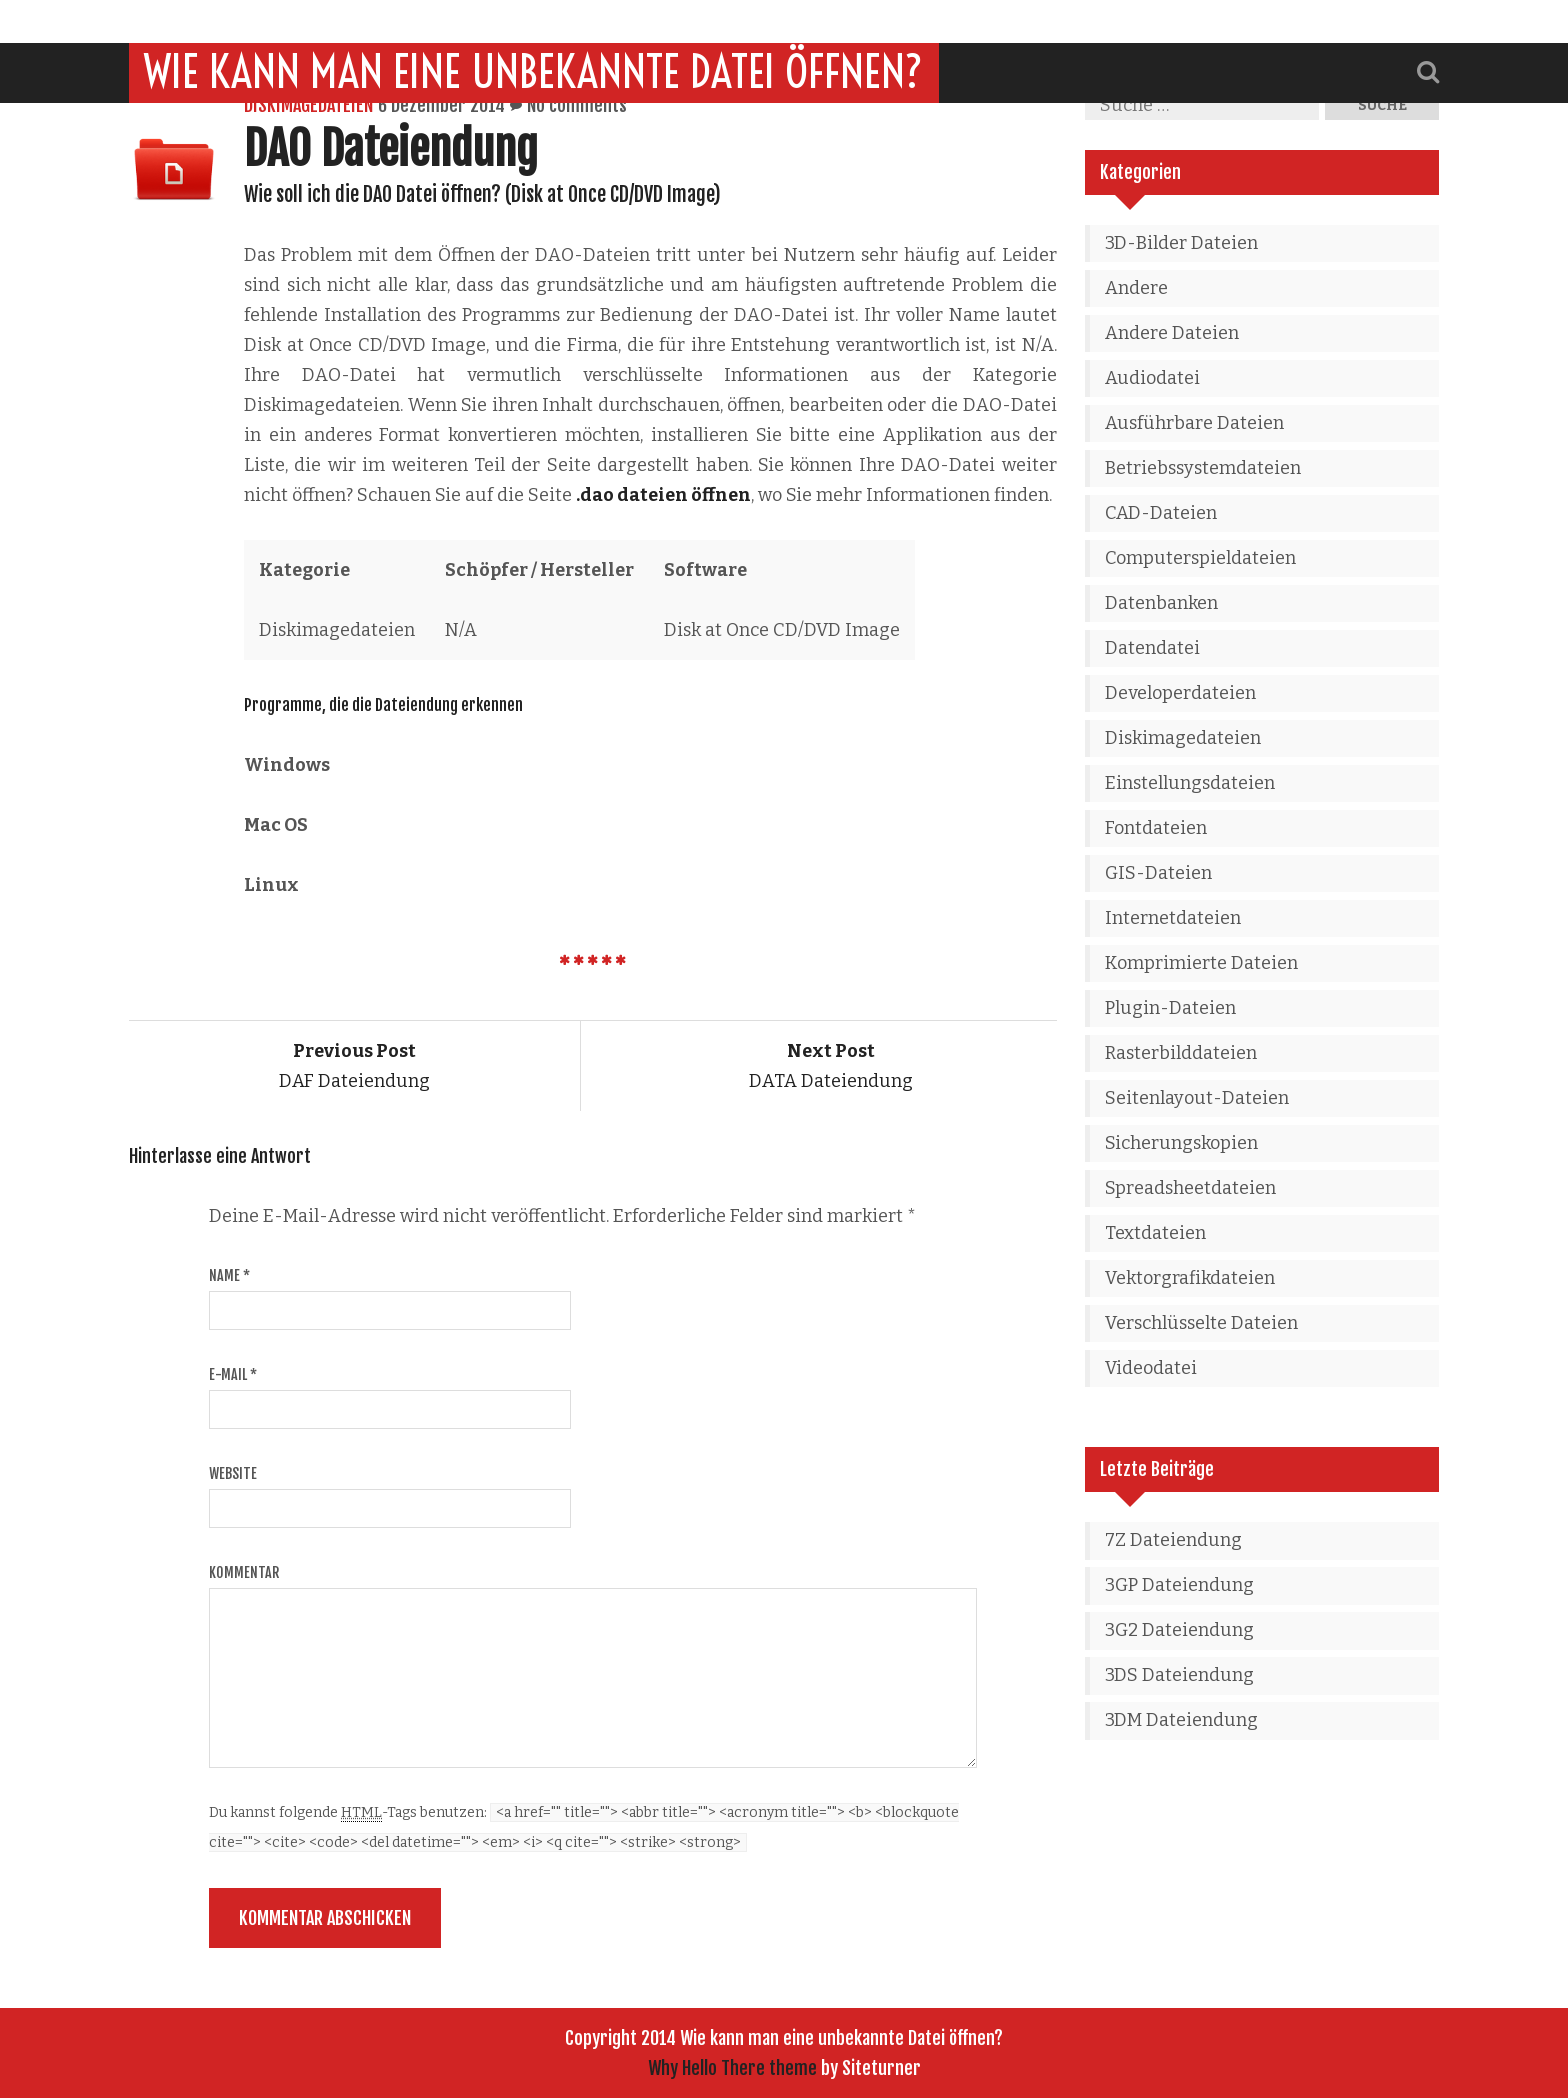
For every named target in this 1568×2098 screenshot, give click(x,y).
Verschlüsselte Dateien (1201, 1323)
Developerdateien (1180, 693)
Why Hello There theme (732, 2068)
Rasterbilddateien (1181, 1053)
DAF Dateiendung (354, 1066)
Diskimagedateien (308, 105)
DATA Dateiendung (831, 1066)
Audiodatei (1152, 378)
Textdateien (1155, 1233)
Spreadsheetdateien (1190, 1188)
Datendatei (1152, 648)
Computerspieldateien (1200, 558)
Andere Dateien (1172, 333)
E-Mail (233, 1374)
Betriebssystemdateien (1203, 468)
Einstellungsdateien (1190, 783)
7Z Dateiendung (1173, 1540)
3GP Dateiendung (1179, 1585)
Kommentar (244, 1572)
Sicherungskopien (1181, 1143)
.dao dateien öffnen (663, 495)
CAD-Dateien (1161, 513)
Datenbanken (1161, 603)
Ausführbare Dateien (1194, 423)
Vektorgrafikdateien (1190, 1278)
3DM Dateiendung (1181, 1720)
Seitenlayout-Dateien (1197, 1098)
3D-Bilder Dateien (1181, 243)
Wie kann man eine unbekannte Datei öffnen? (534, 29)
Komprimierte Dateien (1201, 963)
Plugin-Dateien (1170, 1008)
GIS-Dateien (1158, 873)
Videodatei (1151, 1368)
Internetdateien (1173, 918)
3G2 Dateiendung (1179, 1630)
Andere (1136, 288)
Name (229, 1275)
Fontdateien (1156, 828)
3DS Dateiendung (1179, 1675)
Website (233, 1473)
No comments (577, 105)
